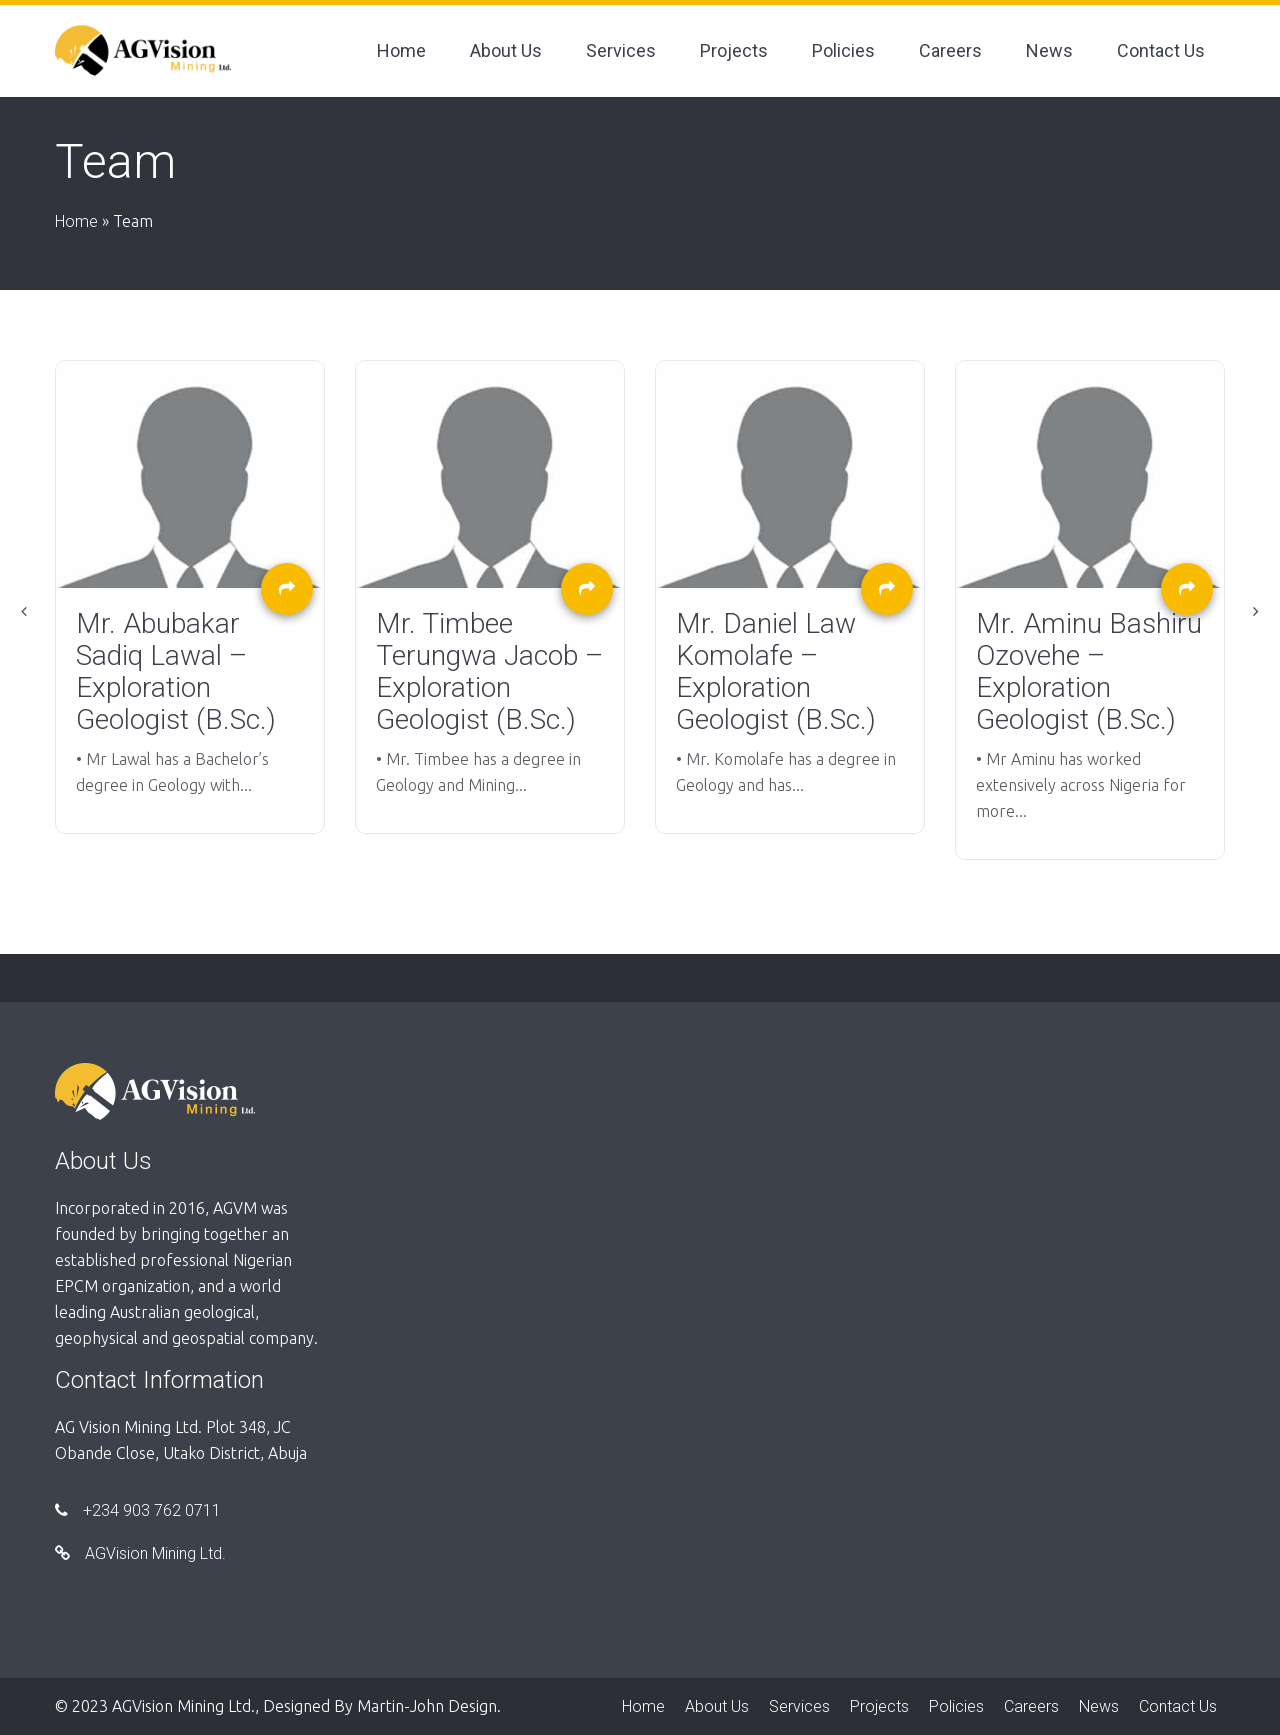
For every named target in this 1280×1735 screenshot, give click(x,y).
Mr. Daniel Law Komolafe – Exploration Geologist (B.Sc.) (776, 672)
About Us (506, 50)
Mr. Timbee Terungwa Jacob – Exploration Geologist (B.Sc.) (489, 672)
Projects (734, 50)
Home (401, 50)
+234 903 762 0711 (138, 1510)
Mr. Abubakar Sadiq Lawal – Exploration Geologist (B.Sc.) (176, 672)
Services (621, 50)
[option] (190, 597)
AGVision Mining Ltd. (140, 1553)
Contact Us (1161, 50)
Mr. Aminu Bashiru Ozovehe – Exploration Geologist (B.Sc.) (1089, 672)
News (1049, 50)
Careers (950, 50)
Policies (843, 50)
